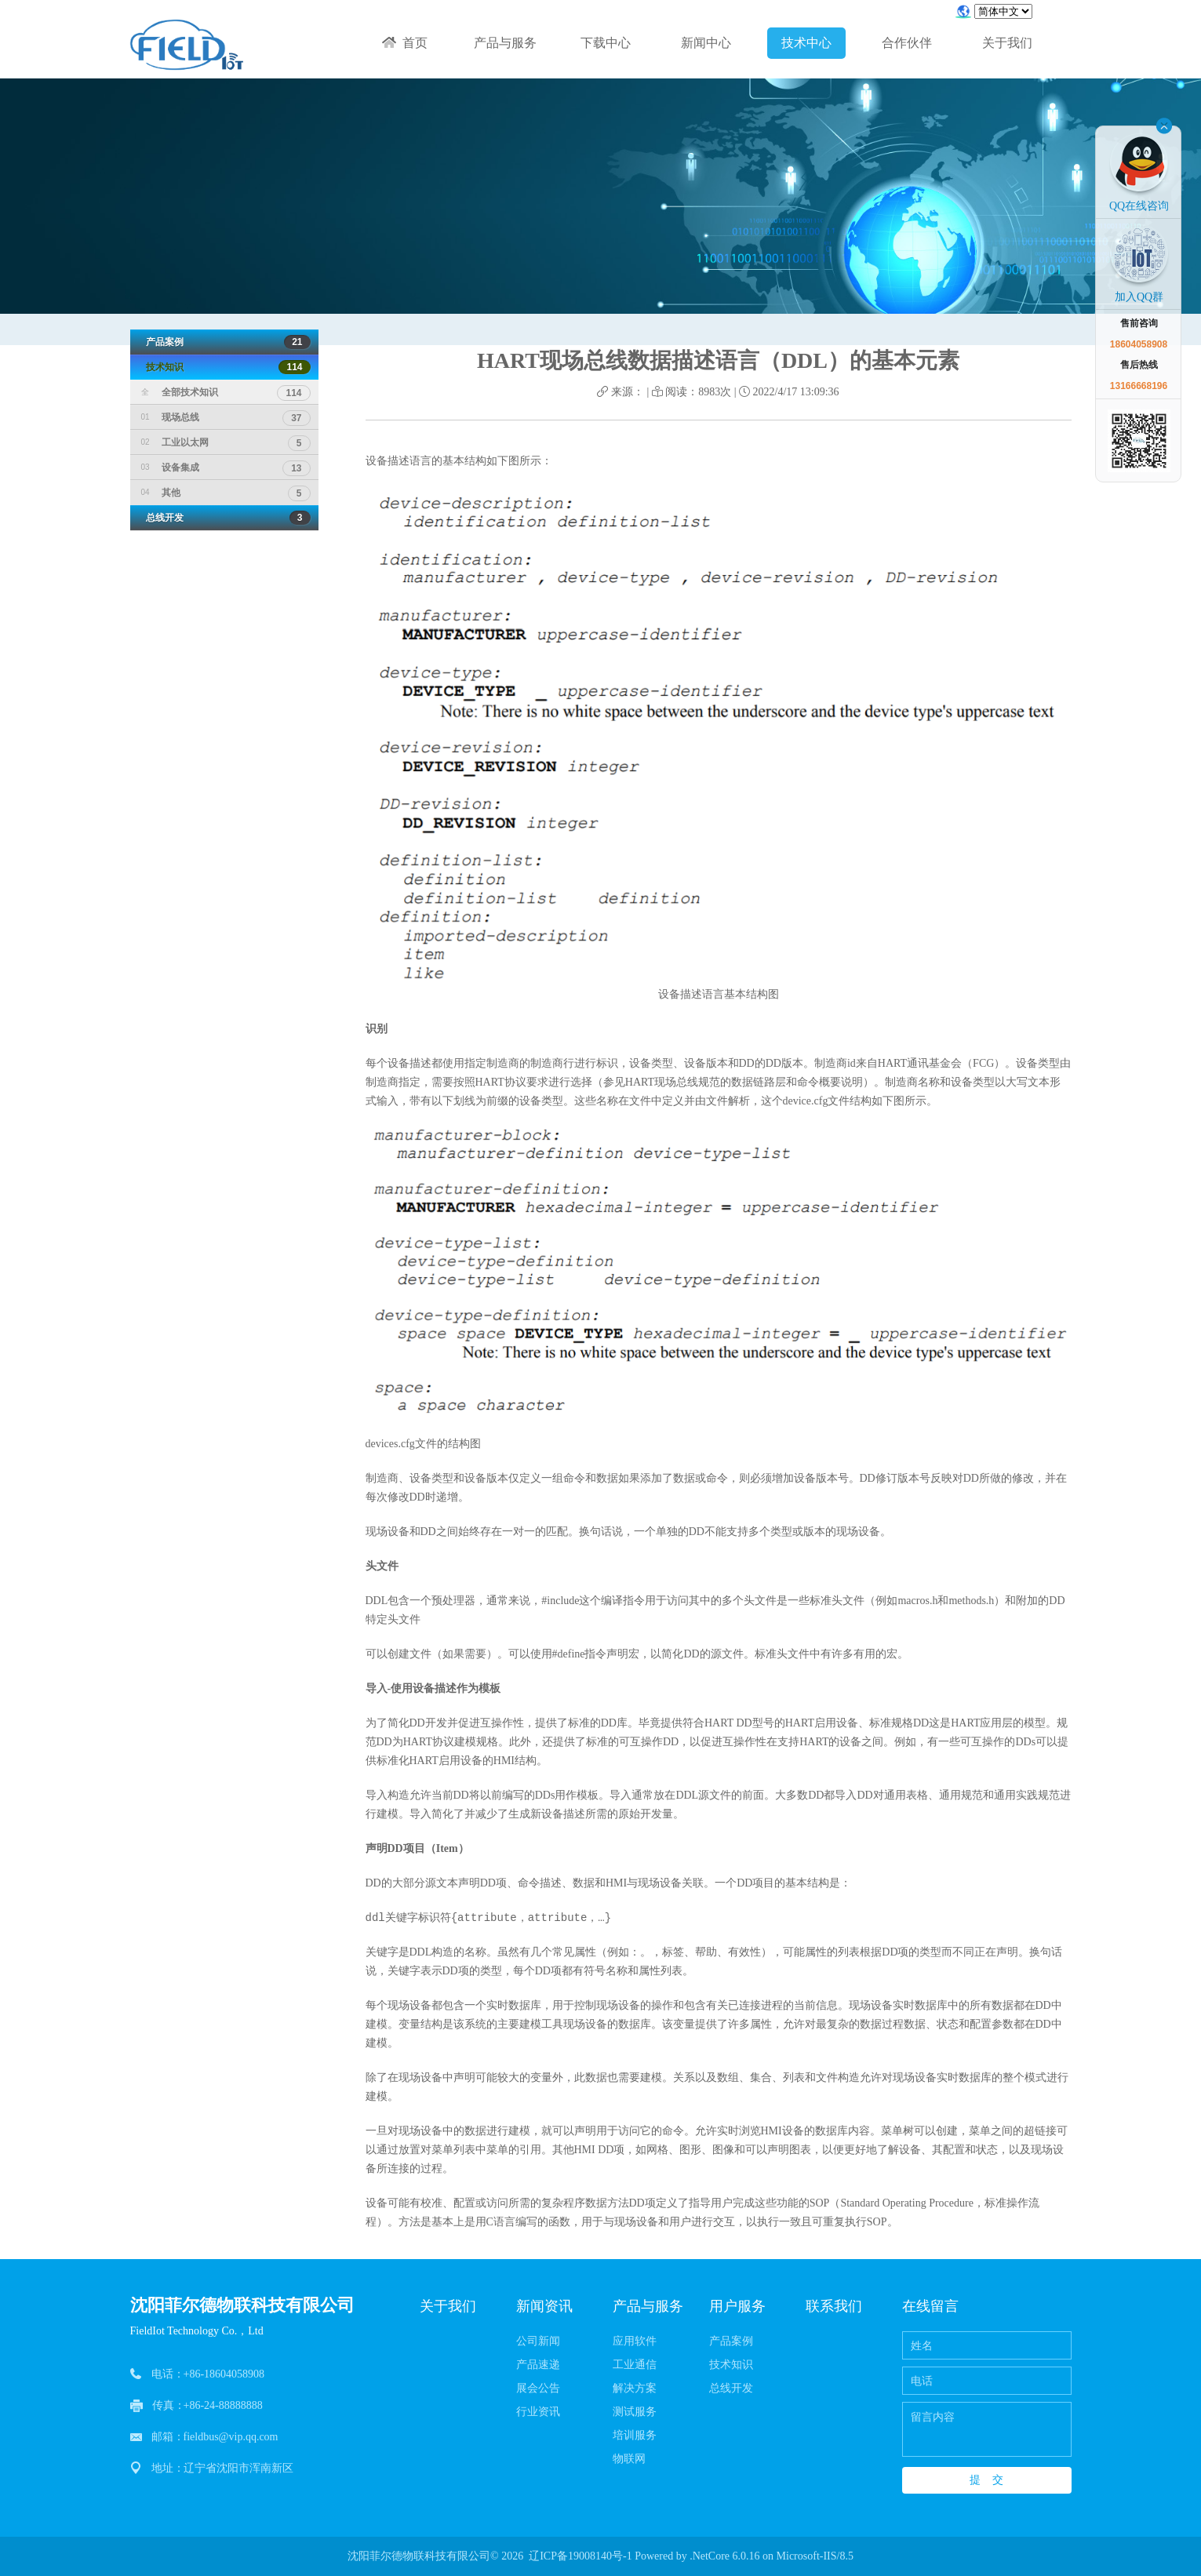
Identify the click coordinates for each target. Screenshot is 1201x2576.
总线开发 (224, 518)
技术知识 (224, 367)
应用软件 (635, 2341)
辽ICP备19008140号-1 (580, 2556)
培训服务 (635, 2435)
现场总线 (226, 417)
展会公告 (538, 2388)
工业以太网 (226, 442)
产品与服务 (505, 42)
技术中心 (806, 42)
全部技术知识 (226, 392)
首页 (405, 42)
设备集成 (226, 467)
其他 (226, 492)
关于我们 (1007, 42)
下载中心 (605, 42)
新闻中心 (706, 42)
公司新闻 (538, 2341)
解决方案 (635, 2388)
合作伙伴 (907, 42)
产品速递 (538, 2364)
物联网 (629, 2459)
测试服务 (635, 2412)
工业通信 (635, 2364)
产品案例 (224, 342)
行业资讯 (538, 2412)
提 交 (987, 2479)
